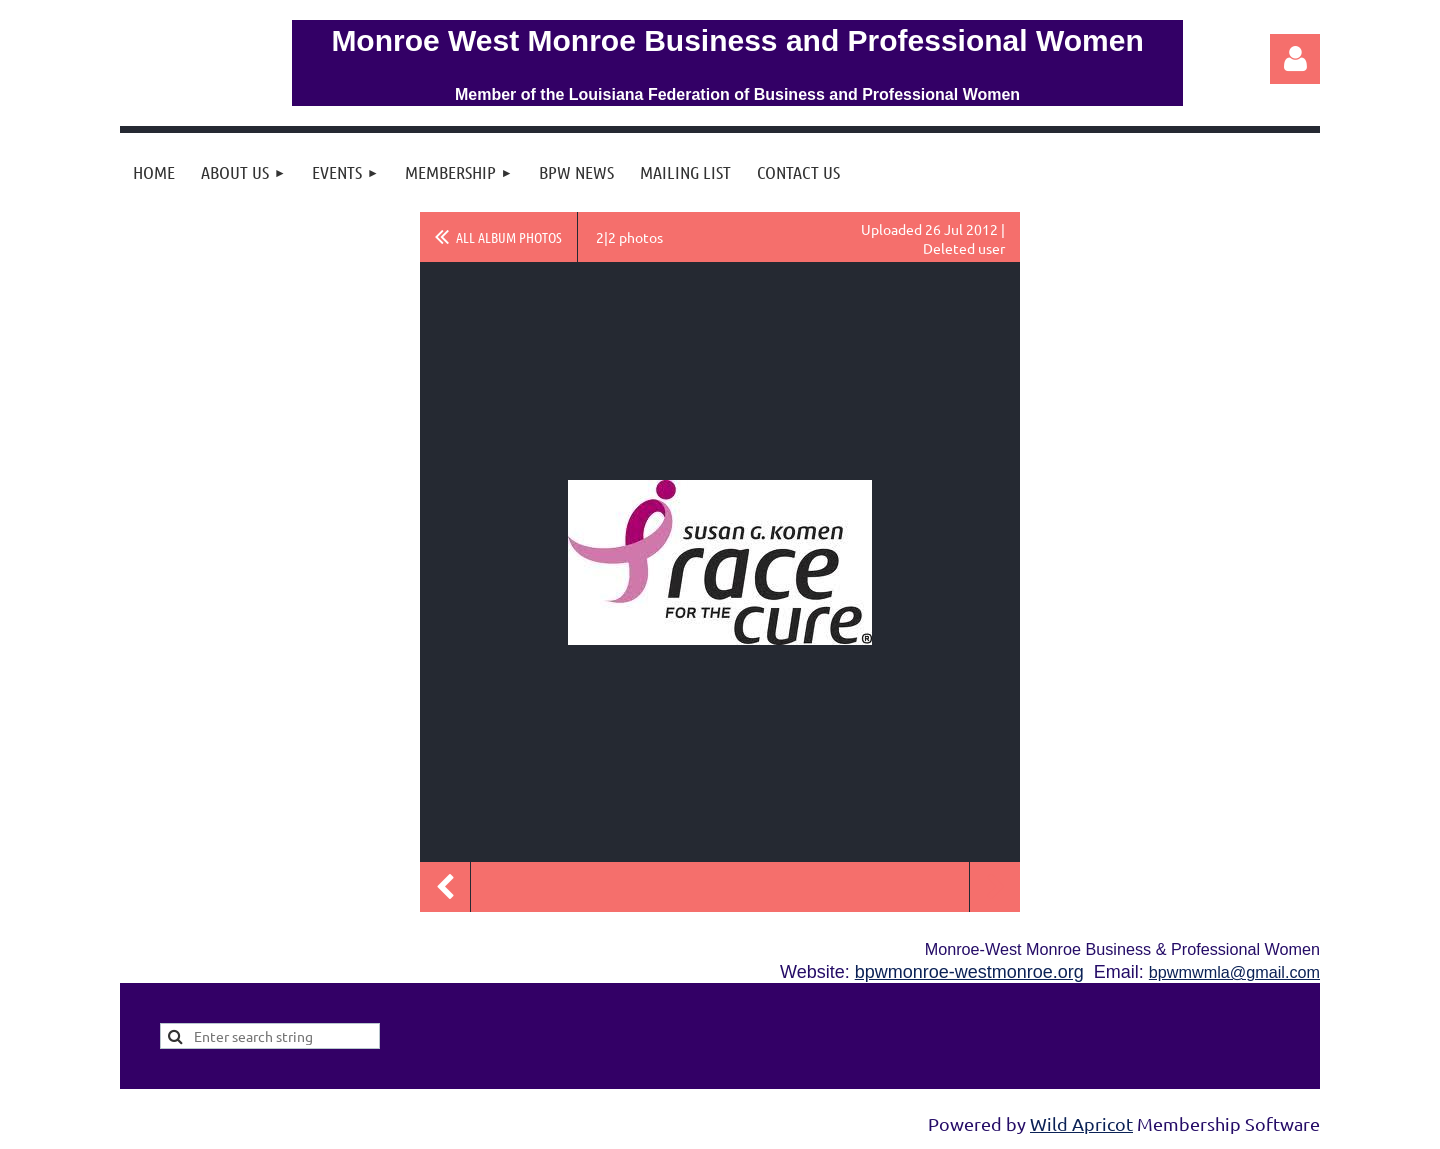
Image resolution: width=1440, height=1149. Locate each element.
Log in (1295, 59)
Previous (445, 887)
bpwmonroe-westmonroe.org (969, 972)
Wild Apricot (1081, 1123)
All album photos (509, 237)
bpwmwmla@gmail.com (1234, 972)
